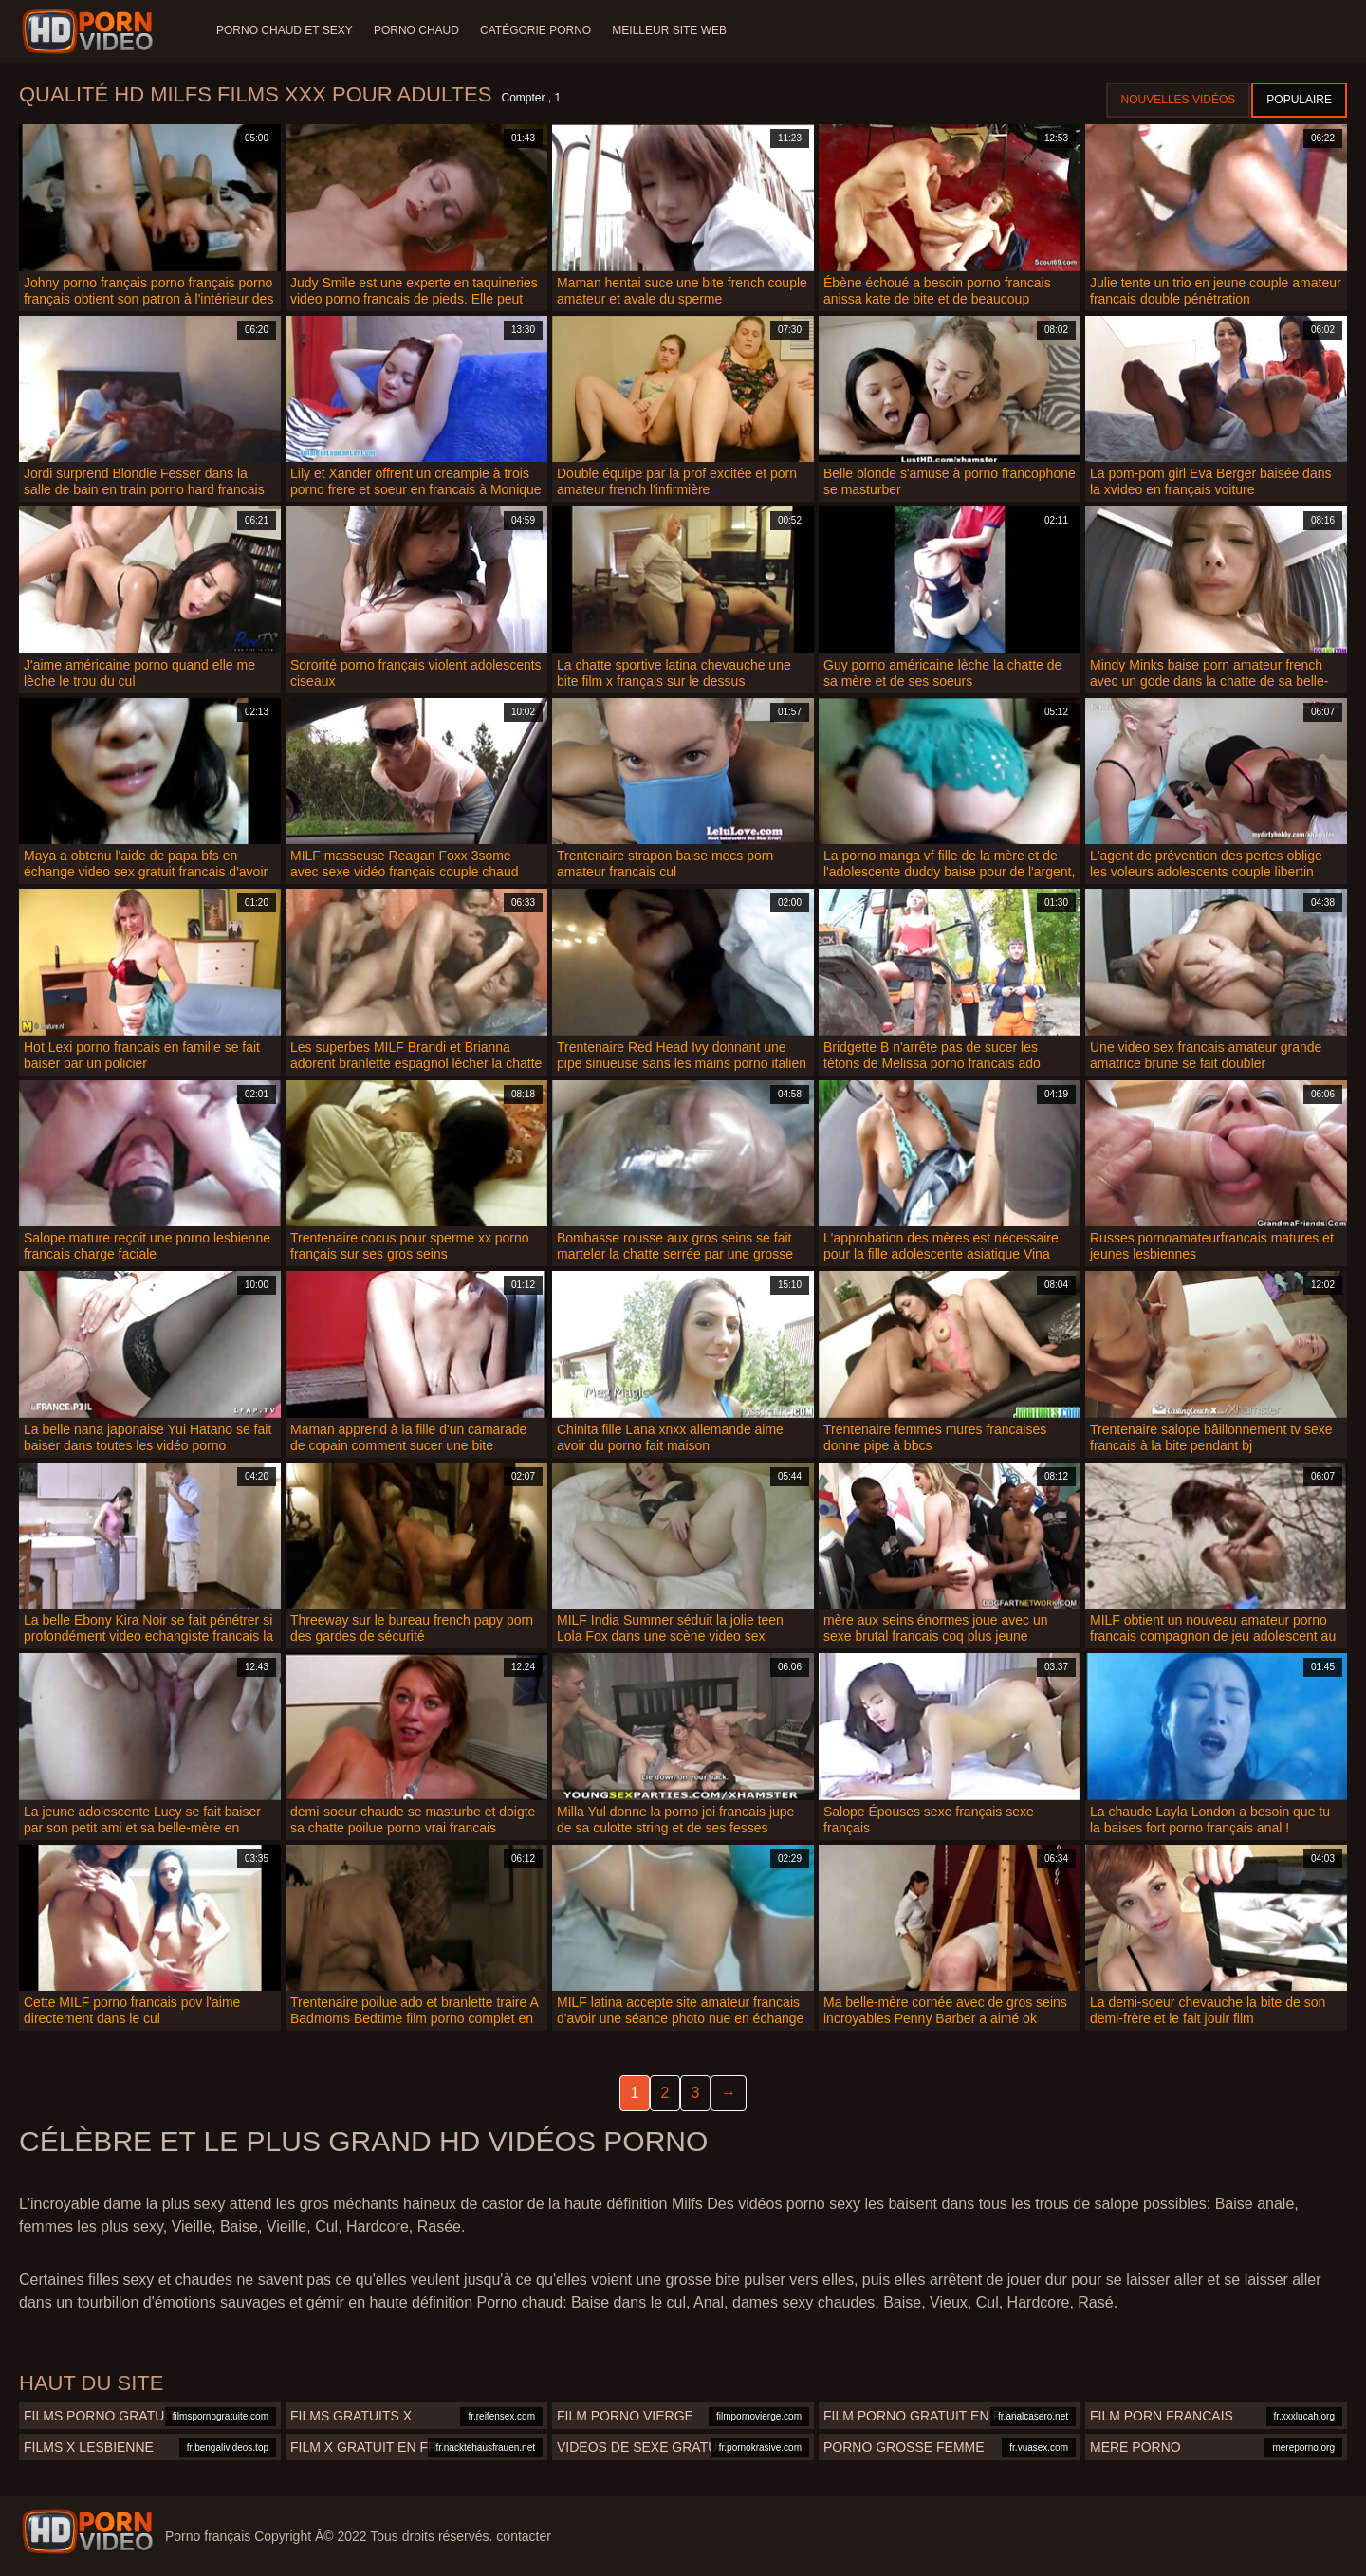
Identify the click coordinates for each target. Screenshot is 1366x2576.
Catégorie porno (539, 30)
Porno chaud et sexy (284, 30)
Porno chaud (418, 30)
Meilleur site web (675, 30)
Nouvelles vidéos (1178, 99)
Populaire (1299, 99)
